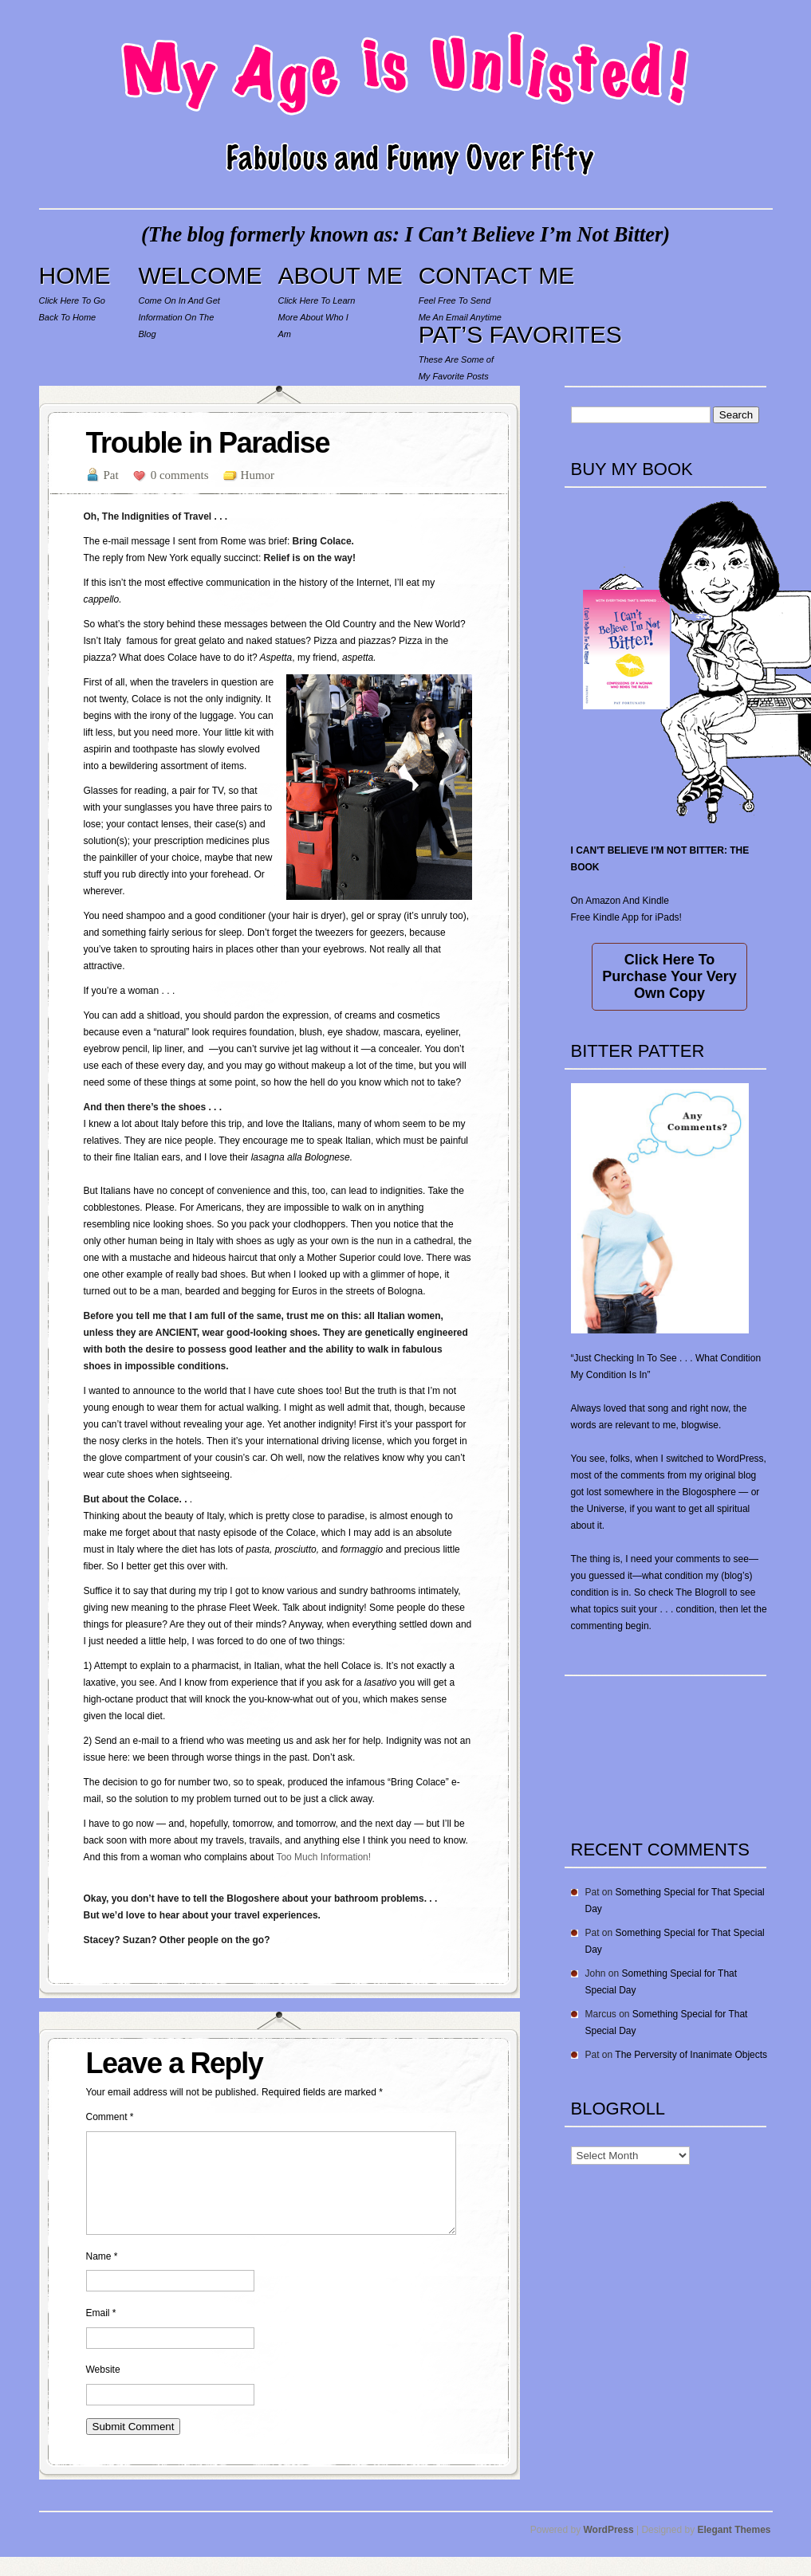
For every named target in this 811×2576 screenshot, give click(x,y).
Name (102, 2275)
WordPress (609, 2548)
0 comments (180, 475)
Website (103, 2388)
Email (101, 2332)
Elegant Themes (733, 2548)
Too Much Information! (323, 1857)
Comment (110, 2116)
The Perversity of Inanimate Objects (691, 2054)
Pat (111, 475)
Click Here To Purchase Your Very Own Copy (669, 976)
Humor (258, 475)
